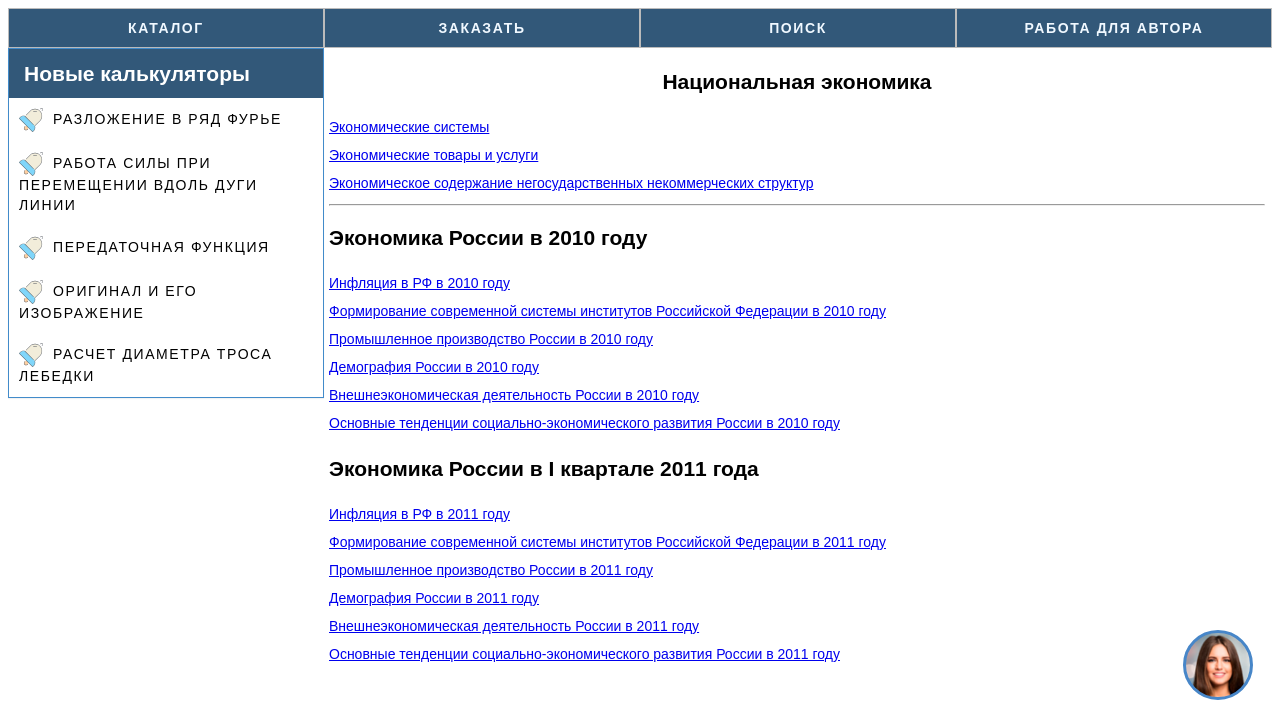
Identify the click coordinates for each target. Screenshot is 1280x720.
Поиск (798, 28)
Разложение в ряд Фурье (150, 120)
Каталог (166, 28)
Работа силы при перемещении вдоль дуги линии (138, 182)
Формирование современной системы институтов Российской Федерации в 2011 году (607, 542)
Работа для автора (1114, 28)
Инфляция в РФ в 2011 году (419, 514)
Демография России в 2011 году (434, 598)
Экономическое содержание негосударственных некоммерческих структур (571, 183)
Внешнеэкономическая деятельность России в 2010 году (514, 395)
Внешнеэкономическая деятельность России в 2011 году (514, 626)
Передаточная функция (144, 248)
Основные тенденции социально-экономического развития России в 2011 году (584, 654)
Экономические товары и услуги (433, 155)
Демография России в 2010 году (434, 367)
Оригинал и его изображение (108, 300)
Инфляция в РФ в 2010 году (419, 283)
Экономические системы (409, 127)
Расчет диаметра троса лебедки (145, 363)
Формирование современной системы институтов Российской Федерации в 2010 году (607, 311)
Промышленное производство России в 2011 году (491, 570)
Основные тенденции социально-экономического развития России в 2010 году (584, 423)
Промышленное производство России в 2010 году (491, 339)
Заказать (481, 28)
